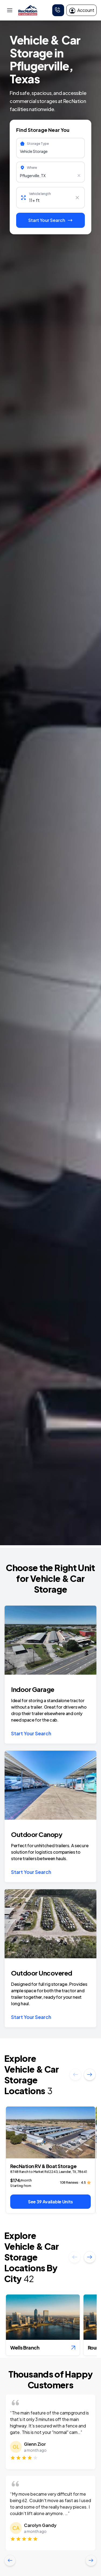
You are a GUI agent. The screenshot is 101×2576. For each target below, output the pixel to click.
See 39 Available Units (50, 2201)
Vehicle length (40, 194)
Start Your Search (31, 1733)
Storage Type (38, 144)
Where (32, 168)
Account (81, 10)
